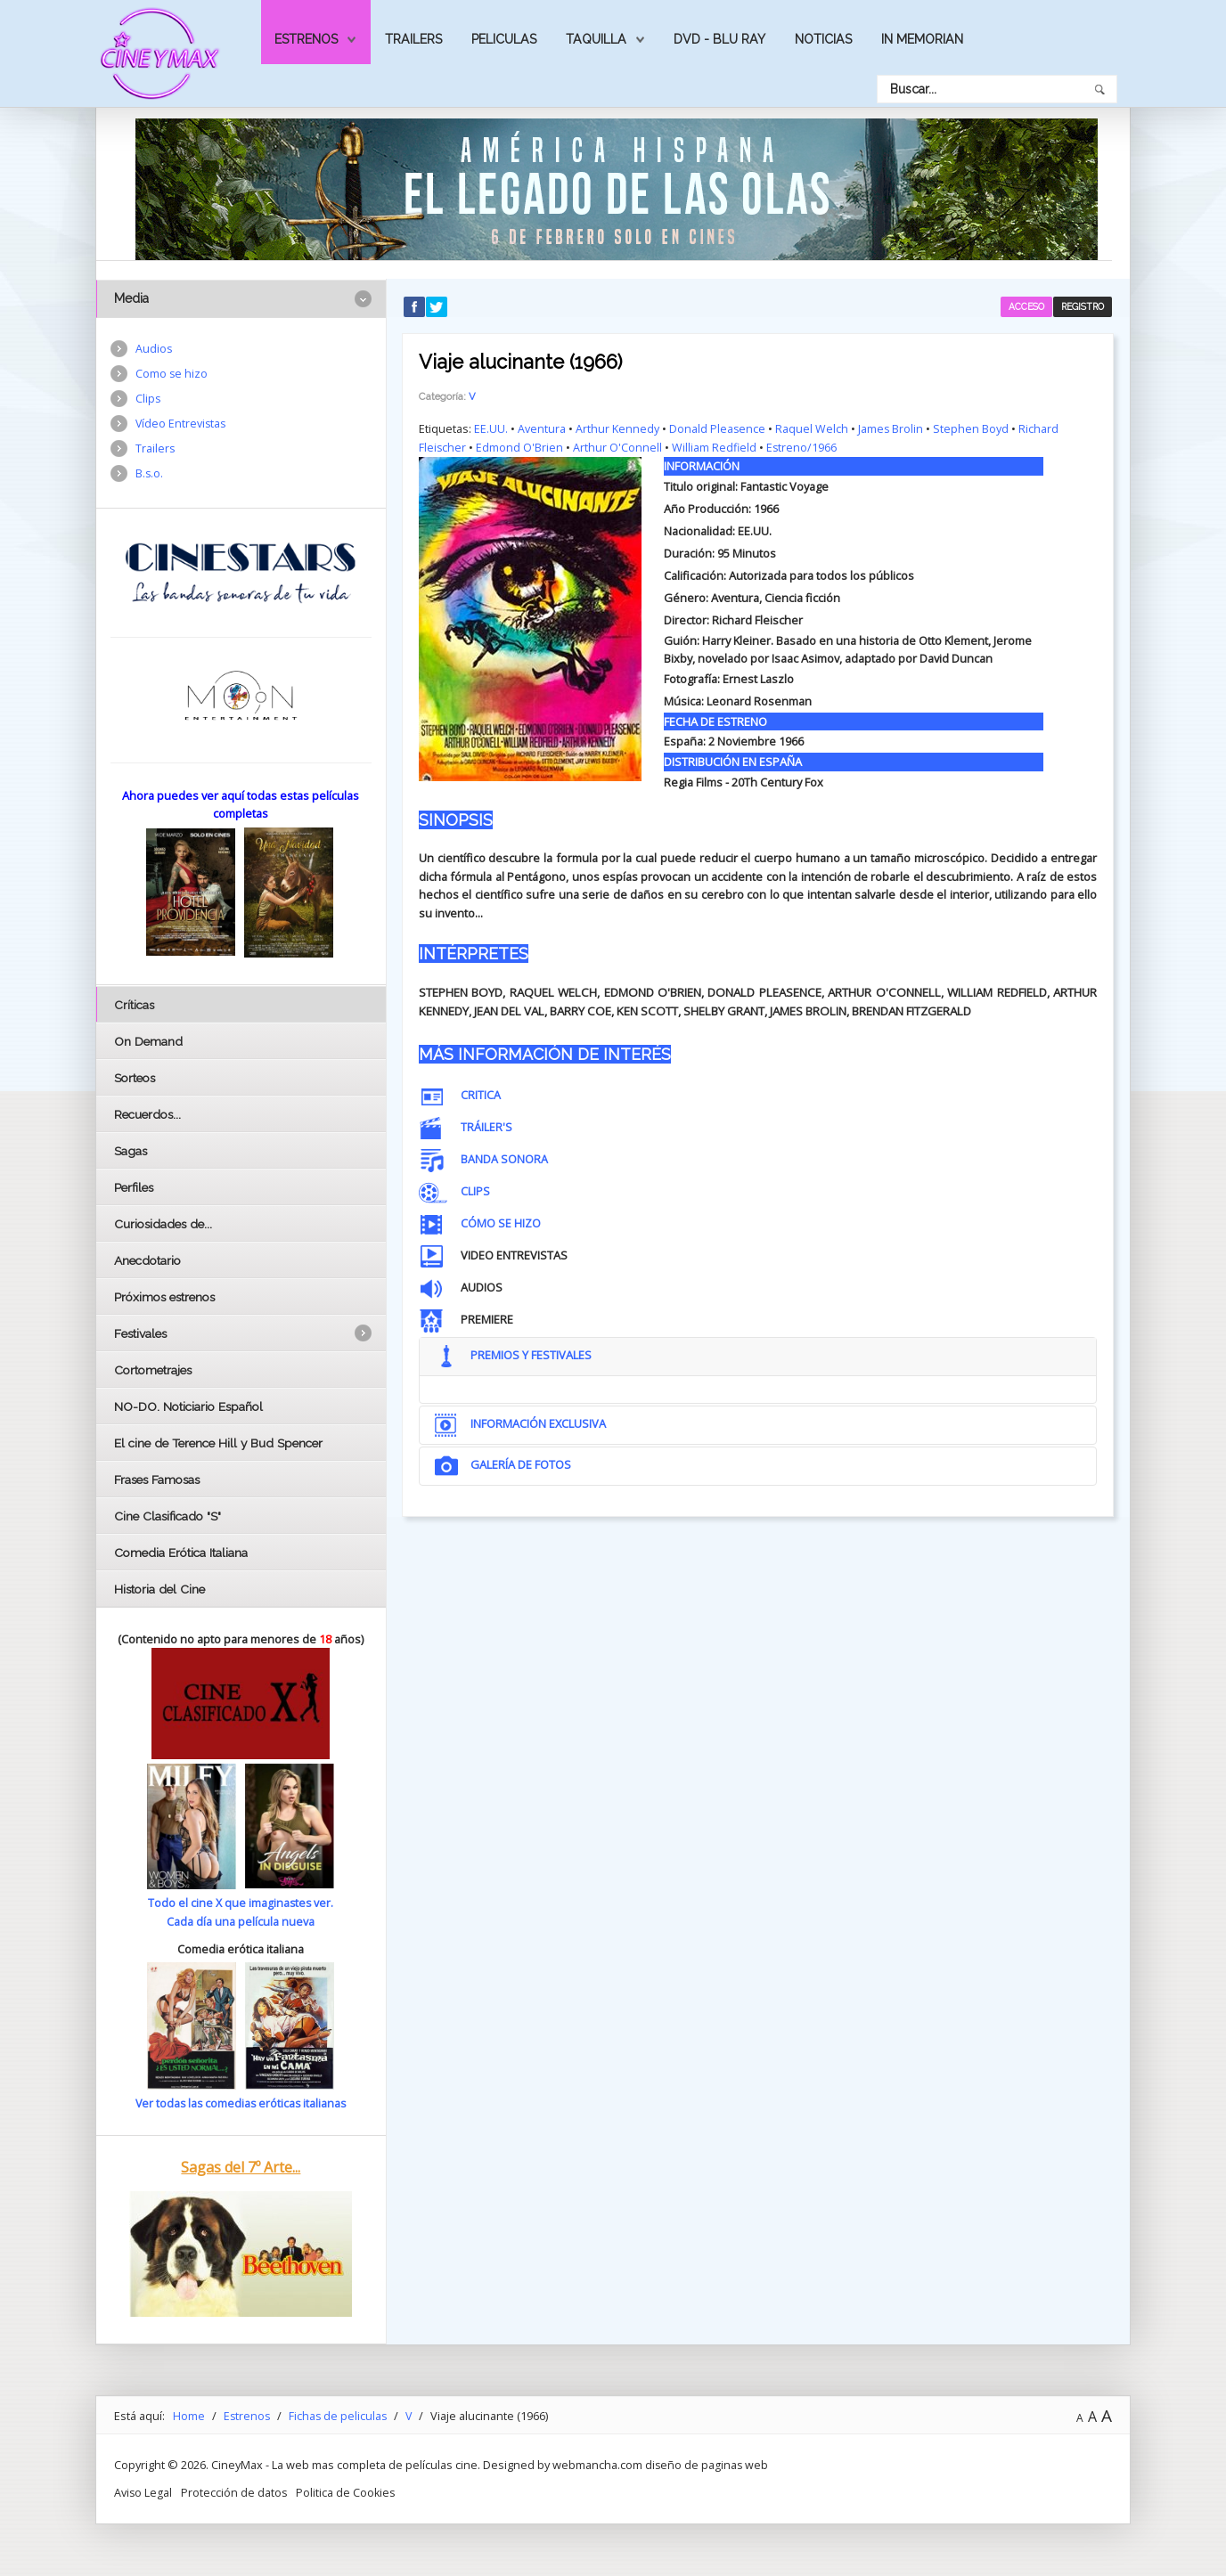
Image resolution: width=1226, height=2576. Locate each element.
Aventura (542, 428)
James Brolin (892, 428)
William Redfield (715, 447)
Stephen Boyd (972, 428)
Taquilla (596, 39)
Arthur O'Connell (618, 447)
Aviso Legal (143, 2490)
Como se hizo (171, 374)
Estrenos (306, 39)
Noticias (823, 39)
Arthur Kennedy (617, 428)
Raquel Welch (812, 428)
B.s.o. (149, 476)
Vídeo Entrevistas (181, 425)
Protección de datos (235, 2490)
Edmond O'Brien (520, 447)
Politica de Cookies (348, 2490)
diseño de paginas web (707, 2464)
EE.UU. (491, 428)
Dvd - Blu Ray (719, 39)
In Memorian (922, 39)
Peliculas (503, 39)
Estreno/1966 (803, 447)
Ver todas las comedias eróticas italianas (240, 2102)
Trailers (413, 39)
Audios (154, 349)
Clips (148, 400)
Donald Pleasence (717, 428)
